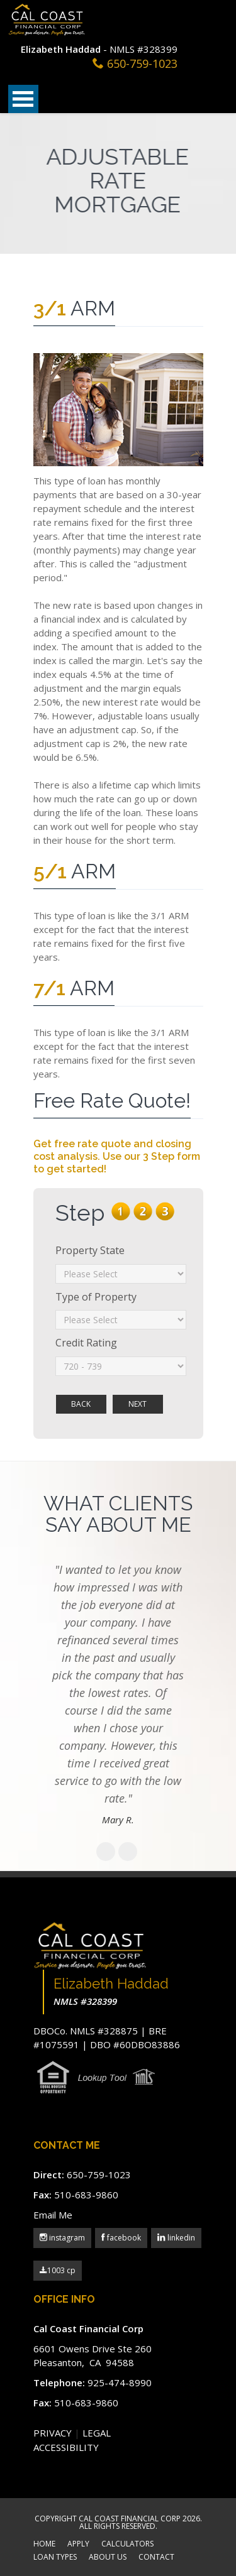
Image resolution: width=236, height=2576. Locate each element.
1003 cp (58, 2270)
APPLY (78, 2544)
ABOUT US (107, 2557)
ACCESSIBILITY (66, 2447)
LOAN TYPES (55, 2557)
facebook (123, 2237)
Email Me (52, 2214)
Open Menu (23, 99)
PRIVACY (52, 2432)
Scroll (160, 2532)
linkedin (180, 2237)
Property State (90, 1250)
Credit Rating (86, 1343)
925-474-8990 (119, 2382)
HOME (44, 2544)
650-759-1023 (142, 63)
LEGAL (96, 2432)
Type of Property (96, 1297)
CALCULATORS (127, 2544)
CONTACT (156, 2557)
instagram (66, 2237)
